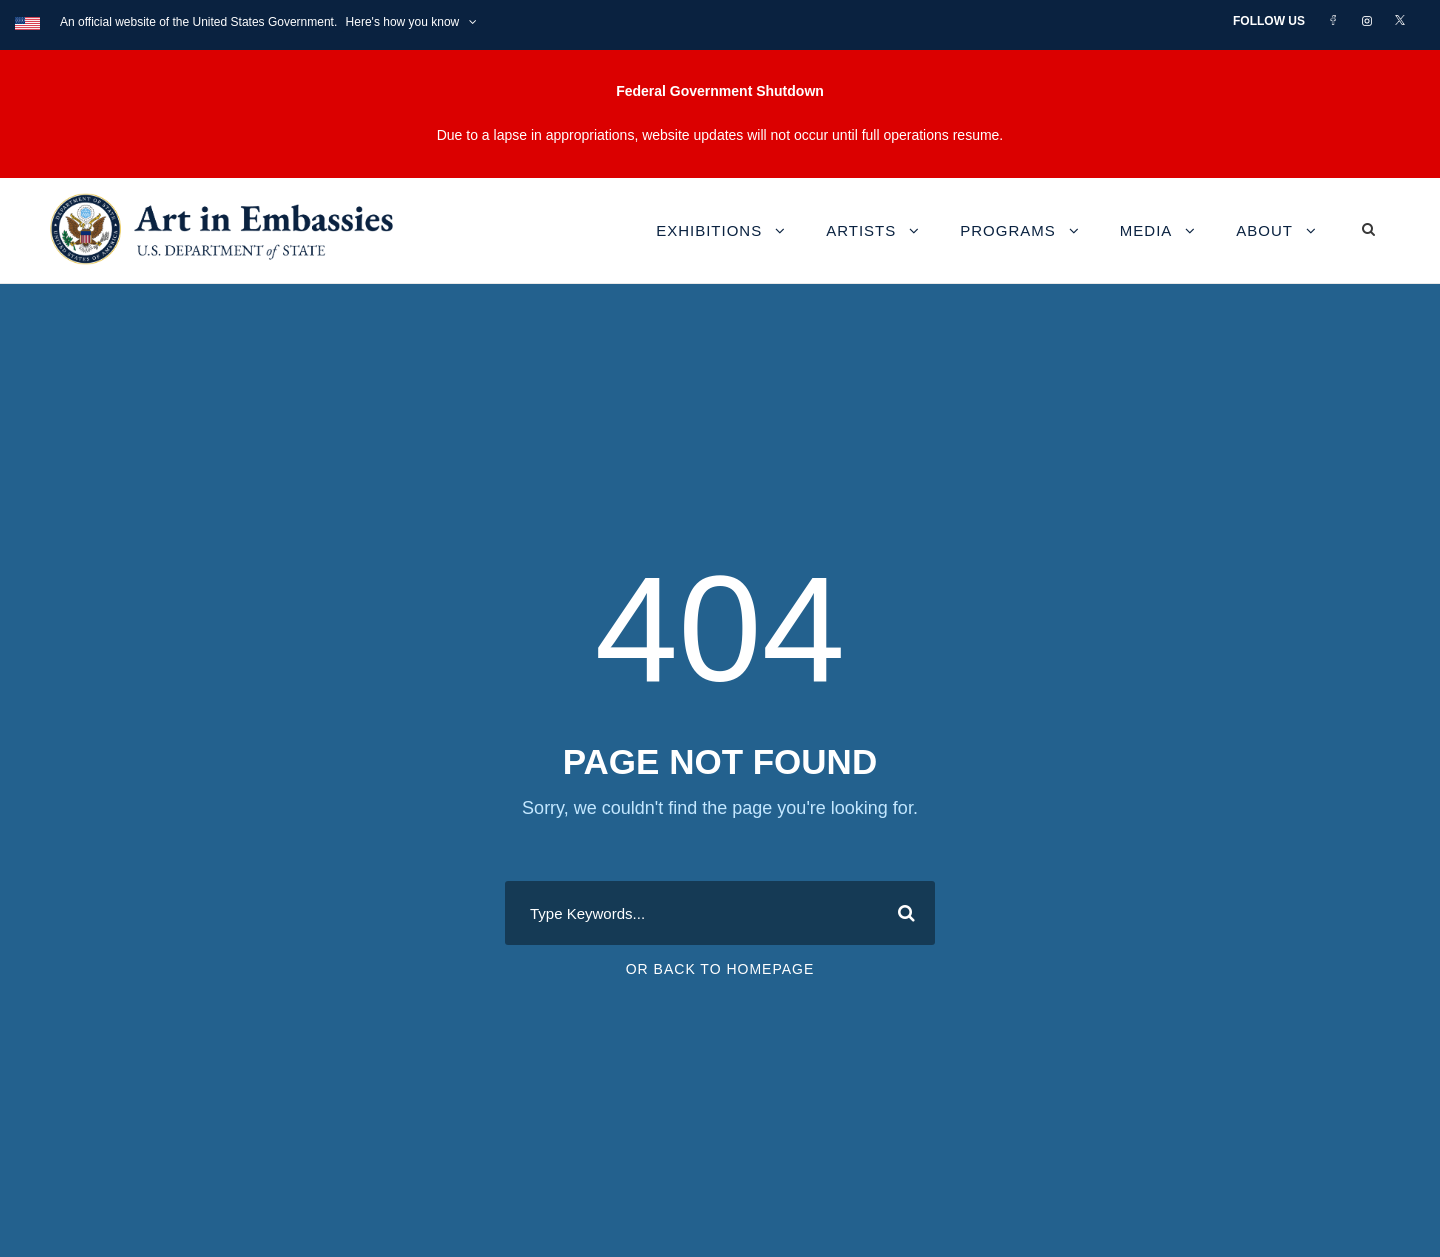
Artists (861, 230)
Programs (1008, 230)
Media (1146, 230)
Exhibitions (709, 230)
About (1264, 230)
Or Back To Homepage (720, 969)
